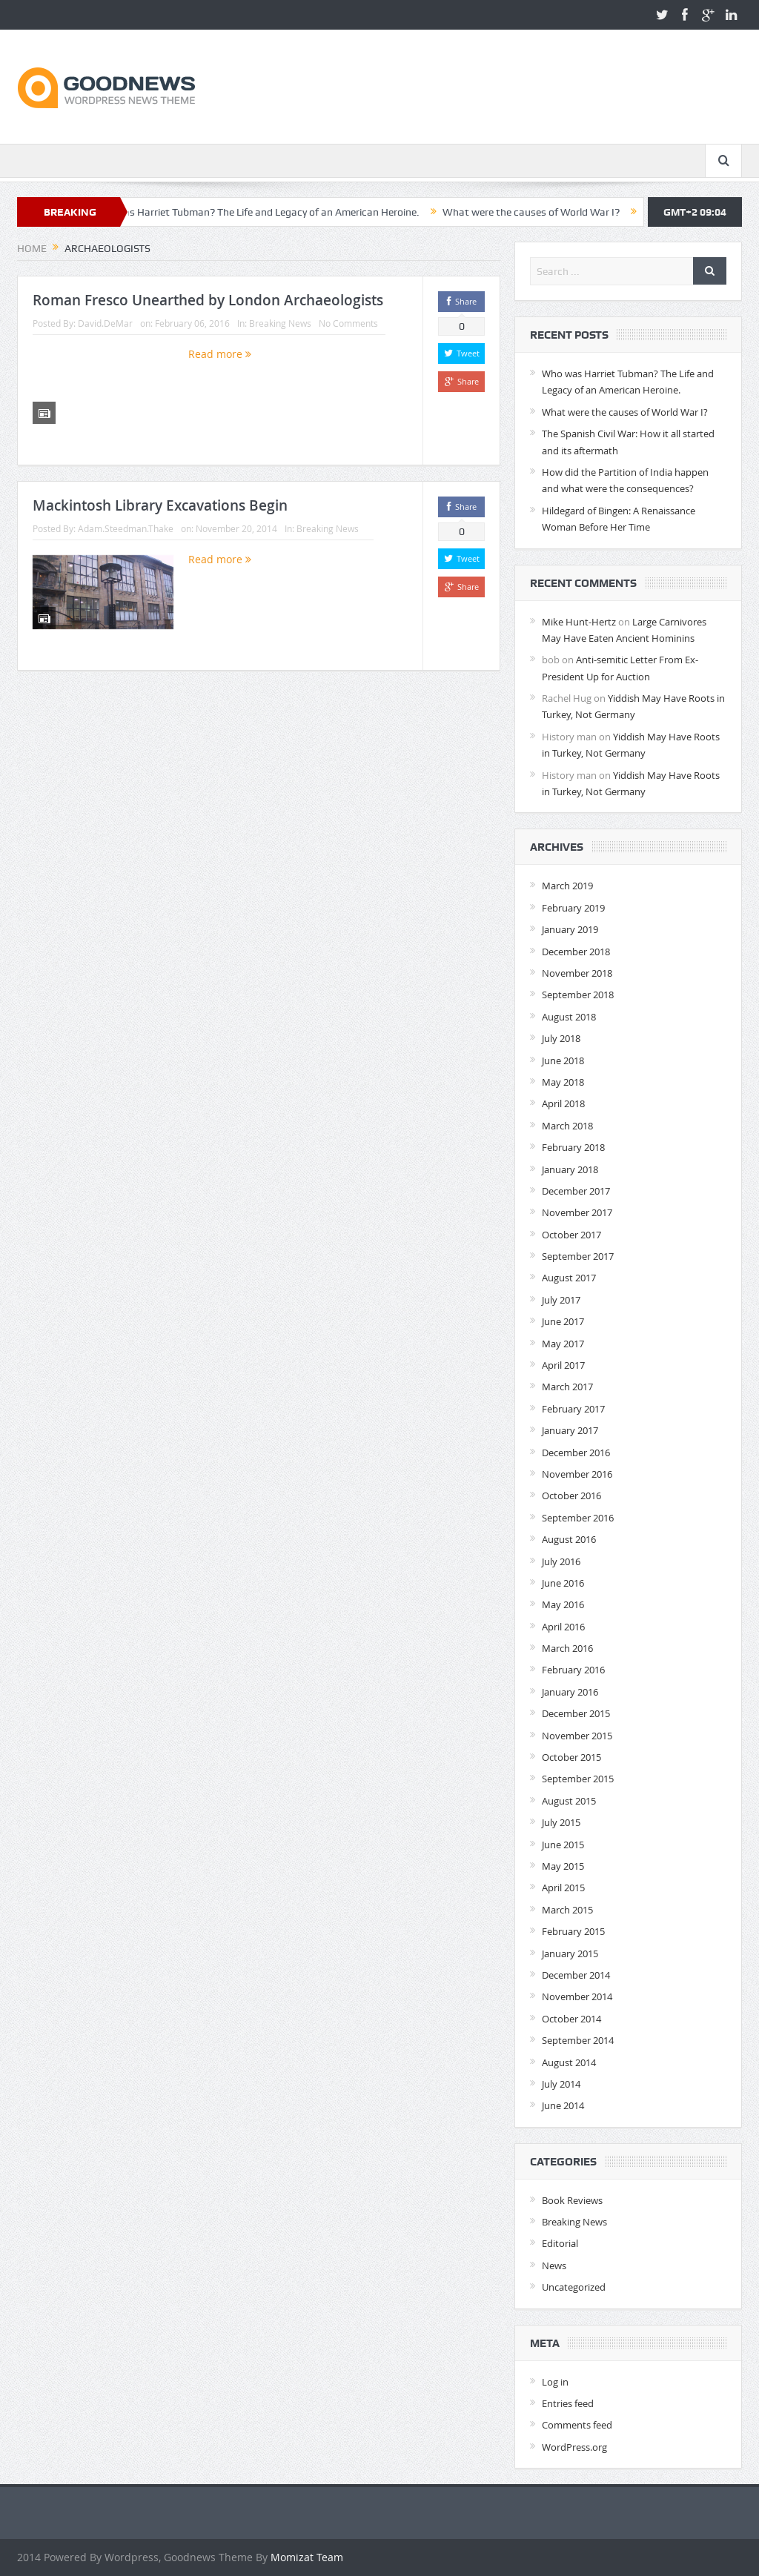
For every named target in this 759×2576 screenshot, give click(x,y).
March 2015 (567, 1909)
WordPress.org (574, 2447)
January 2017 (570, 1430)
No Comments (348, 323)
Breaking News (280, 323)
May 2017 (563, 1343)
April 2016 (563, 1626)
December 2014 (576, 1975)
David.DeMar (105, 323)
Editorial (560, 2243)
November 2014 (577, 1996)
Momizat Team (307, 2557)
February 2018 (573, 1147)
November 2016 (577, 1474)
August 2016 (569, 1539)
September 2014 (578, 2040)
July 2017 (561, 1300)
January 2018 (570, 1169)
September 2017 (578, 1256)
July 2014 (561, 2084)
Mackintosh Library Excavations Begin (160, 505)
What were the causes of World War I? (540, 212)
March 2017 (567, 1386)
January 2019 (570, 929)
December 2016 (576, 1452)
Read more (219, 354)
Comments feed (577, 2424)
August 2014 (569, 2062)
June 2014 (563, 2105)
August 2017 (569, 1277)
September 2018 (578, 994)
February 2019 (573, 907)
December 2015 (576, 1713)
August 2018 (569, 1016)
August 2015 (569, 1800)
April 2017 (563, 1365)
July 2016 (561, 1561)
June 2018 (563, 1060)
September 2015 (578, 1778)
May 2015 (563, 1866)
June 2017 (563, 1321)
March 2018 (567, 1125)
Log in (555, 2382)
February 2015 (573, 1931)
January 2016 (570, 1692)
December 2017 (576, 1191)
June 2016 (563, 1583)
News (554, 2265)
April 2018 (563, 1103)
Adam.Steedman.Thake (125, 528)
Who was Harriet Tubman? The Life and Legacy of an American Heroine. (264, 212)
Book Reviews (572, 2200)
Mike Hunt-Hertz (579, 621)
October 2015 (571, 1757)
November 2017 (577, 1212)
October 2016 (571, 1495)
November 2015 (577, 1735)
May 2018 (563, 1082)
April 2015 (563, 1887)
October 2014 (571, 2018)
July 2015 (561, 1822)
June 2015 (563, 1844)
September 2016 (578, 1517)
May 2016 (563, 1604)
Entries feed (568, 2403)
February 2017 (573, 1408)
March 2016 (567, 1648)
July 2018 (561, 1038)
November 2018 (577, 973)
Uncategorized (574, 2287)
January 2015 (570, 1953)
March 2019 (567, 885)
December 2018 (576, 951)
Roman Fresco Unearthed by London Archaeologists (208, 300)
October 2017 (571, 1234)
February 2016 (573, 1669)
